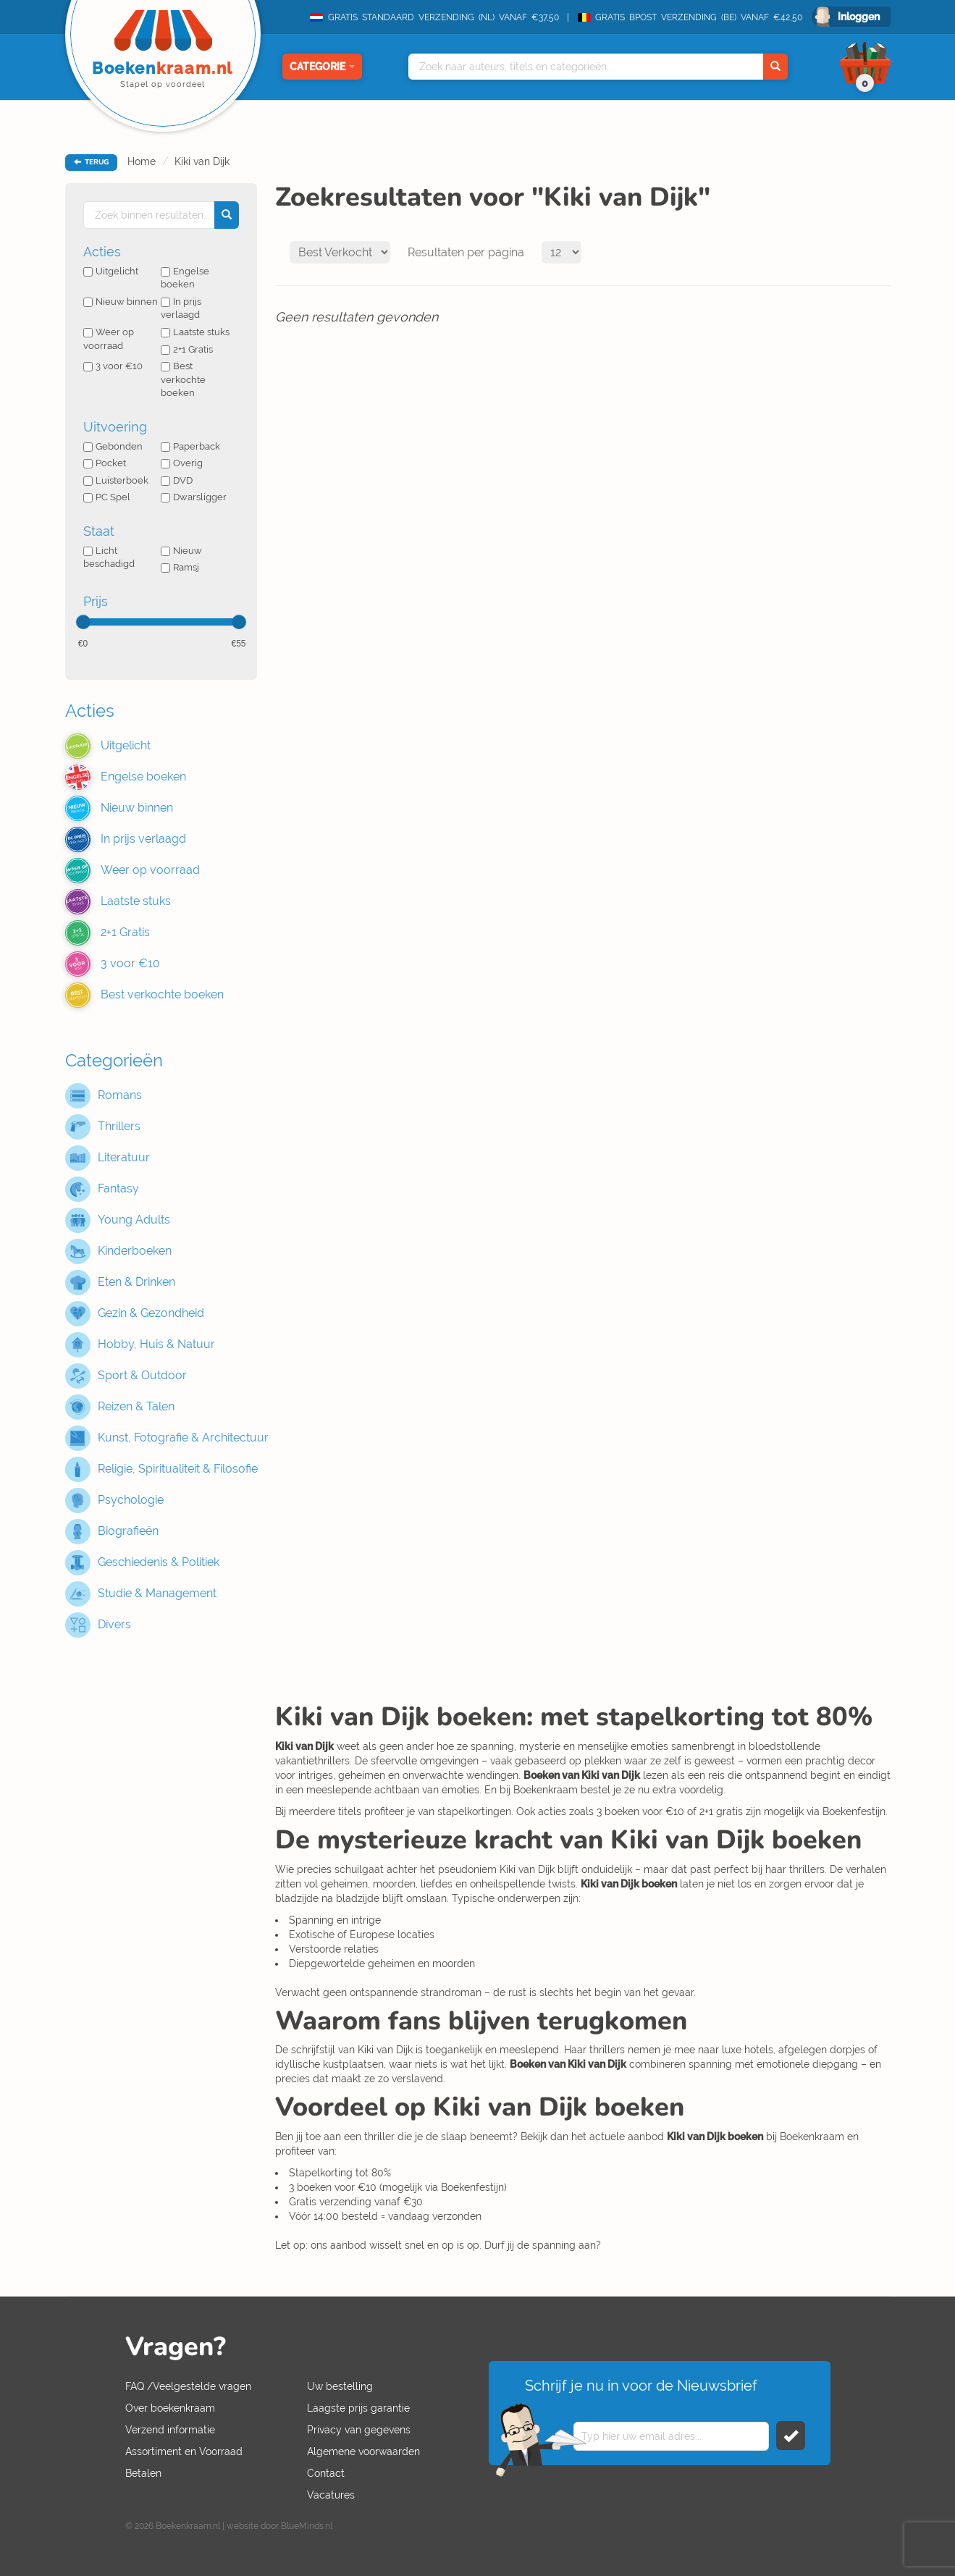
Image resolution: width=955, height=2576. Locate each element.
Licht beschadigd (109, 557)
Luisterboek (115, 480)
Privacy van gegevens (359, 2430)
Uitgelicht (110, 271)
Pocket (104, 463)
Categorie (322, 66)
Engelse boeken (185, 278)
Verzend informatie (170, 2430)
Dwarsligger (194, 497)
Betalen (143, 2473)
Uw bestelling (340, 2386)
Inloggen (859, 16)
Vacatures (331, 2495)
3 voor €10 (113, 366)
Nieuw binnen (120, 301)
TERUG (91, 162)
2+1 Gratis (187, 349)
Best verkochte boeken (183, 379)
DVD (177, 480)
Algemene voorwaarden (363, 2451)
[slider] (83, 622)
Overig (182, 463)
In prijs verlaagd (181, 308)
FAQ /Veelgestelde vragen (188, 2386)
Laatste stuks (195, 332)
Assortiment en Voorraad (184, 2451)
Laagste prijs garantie (358, 2408)
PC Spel (106, 497)
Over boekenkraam (170, 2408)
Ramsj (180, 567)
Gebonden (113, 446)
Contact (326, 2473)
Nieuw (181, 550)
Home (141, 161)
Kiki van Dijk (202, 161)
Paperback (190, 446)
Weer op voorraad (108, 339)
